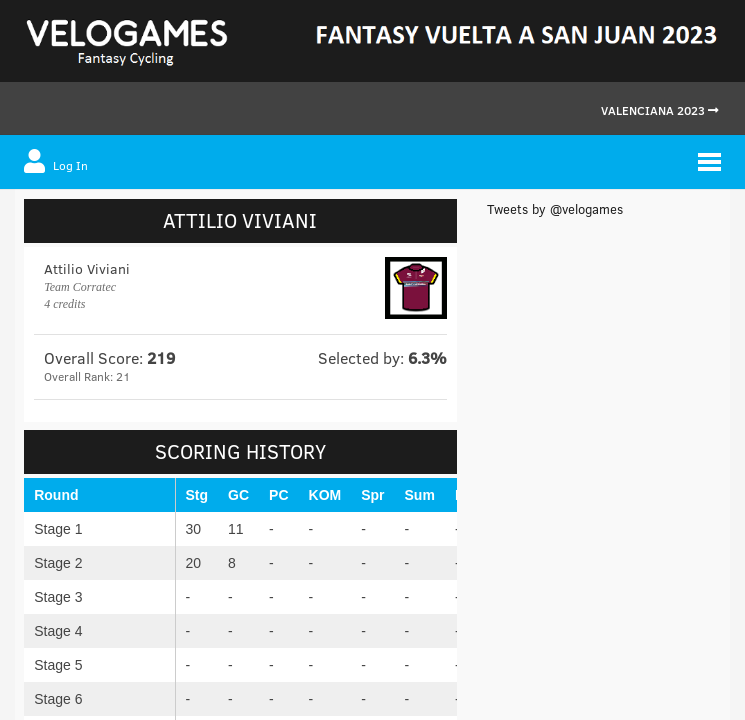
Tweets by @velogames (555, 209)
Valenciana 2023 (660, 110)
